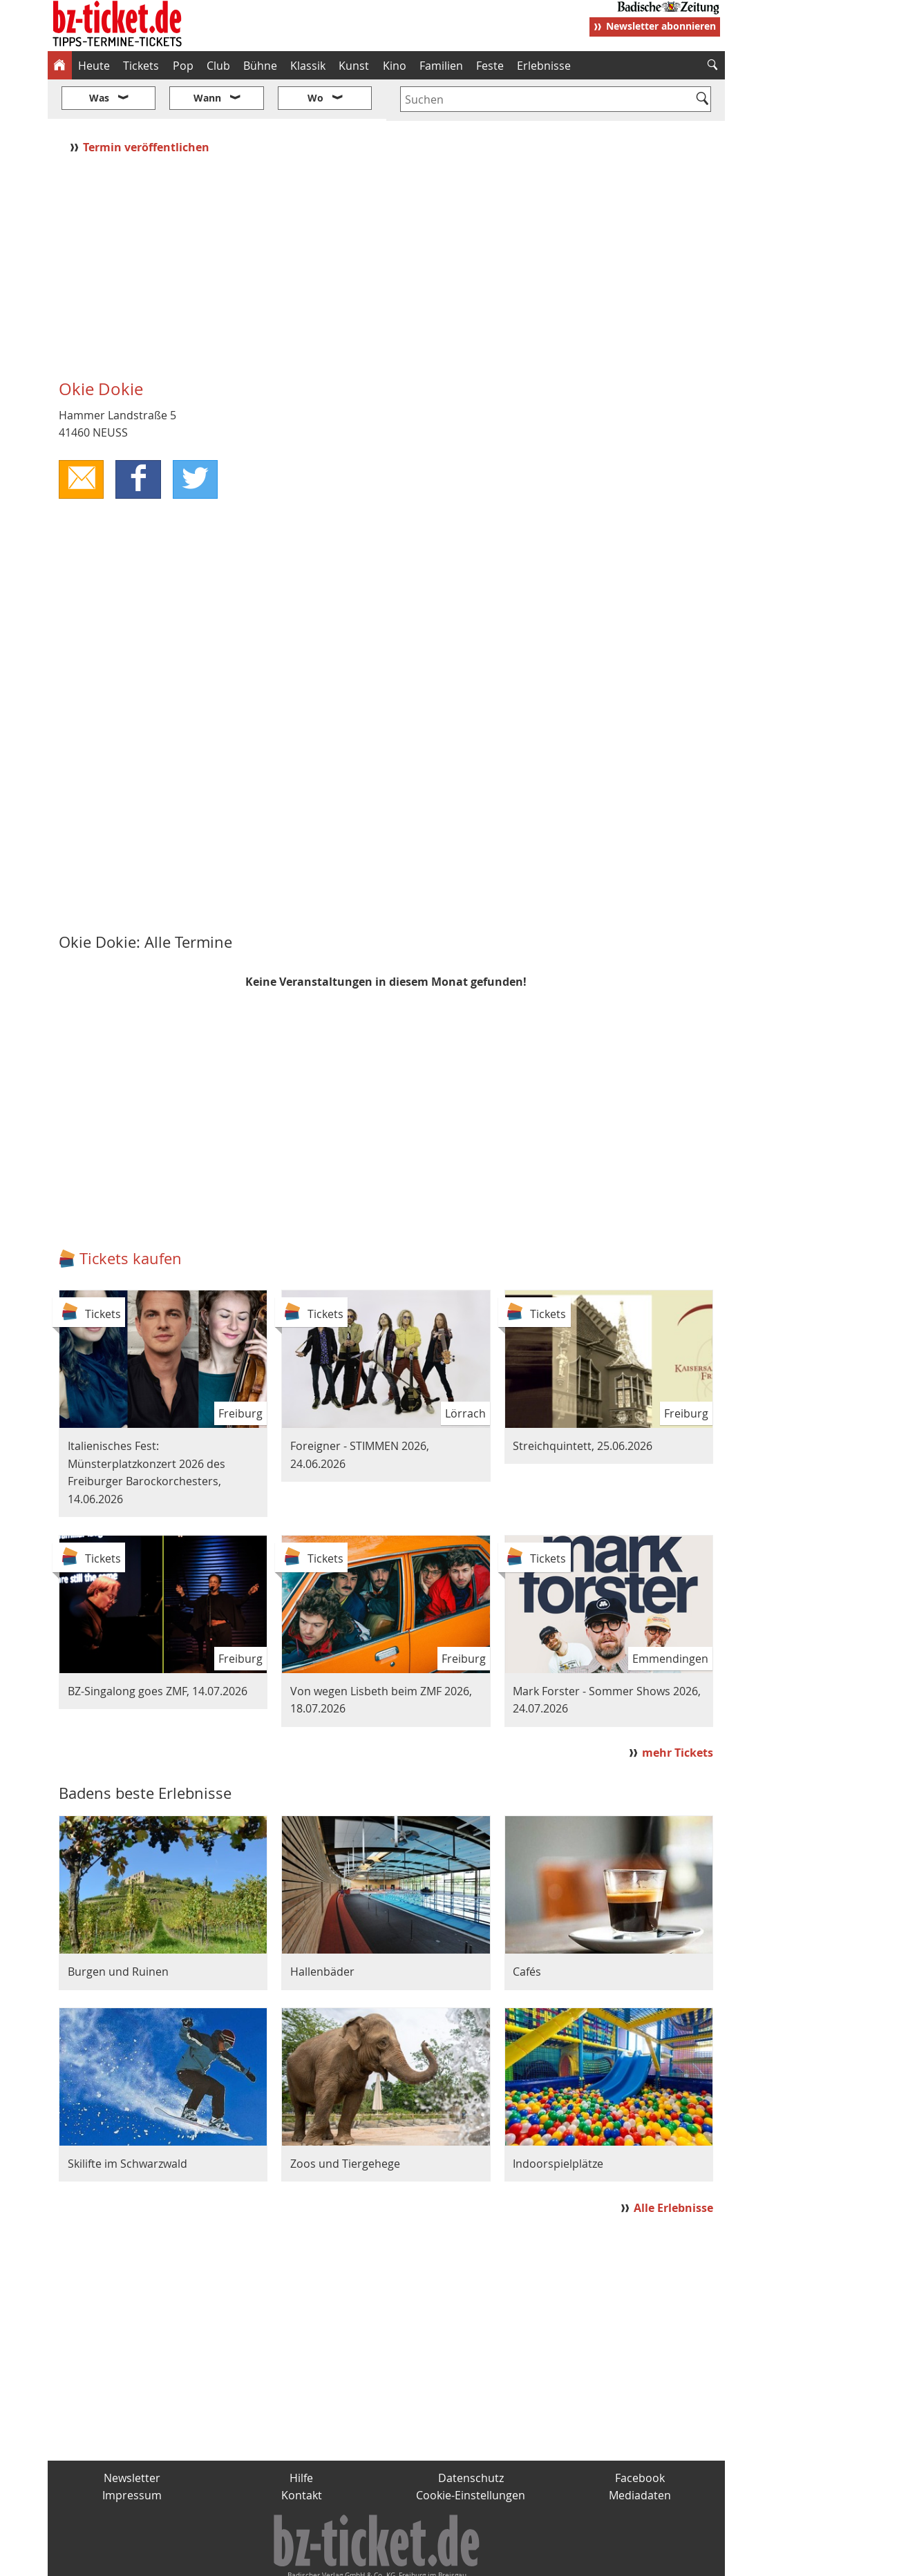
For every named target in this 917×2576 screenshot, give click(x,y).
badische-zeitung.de (224, 2560)
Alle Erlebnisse (673, 2166)
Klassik (307, 65)
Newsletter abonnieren (661, 25)
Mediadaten (640, 2454)
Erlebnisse (544, 65)
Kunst (354, 65)
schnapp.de (320, 2560)
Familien (441, 65)
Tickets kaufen (130, 1218)
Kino (394, 65)
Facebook (640, 2436)
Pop (183, 65)
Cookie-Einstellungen (470, 2454)
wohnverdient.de (457, 2560)
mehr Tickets (677, 1711)
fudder (381, 2560)
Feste (490, 65)
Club (218, 65)
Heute (94, 65)
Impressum (132, 2454)
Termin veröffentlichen (147, 105)
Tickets (141, 65)
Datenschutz (471, 2436)
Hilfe (301, 2436)
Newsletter (132, 2436)
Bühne (260, 65)
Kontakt (301, 2454)
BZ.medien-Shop (557, 2560)
